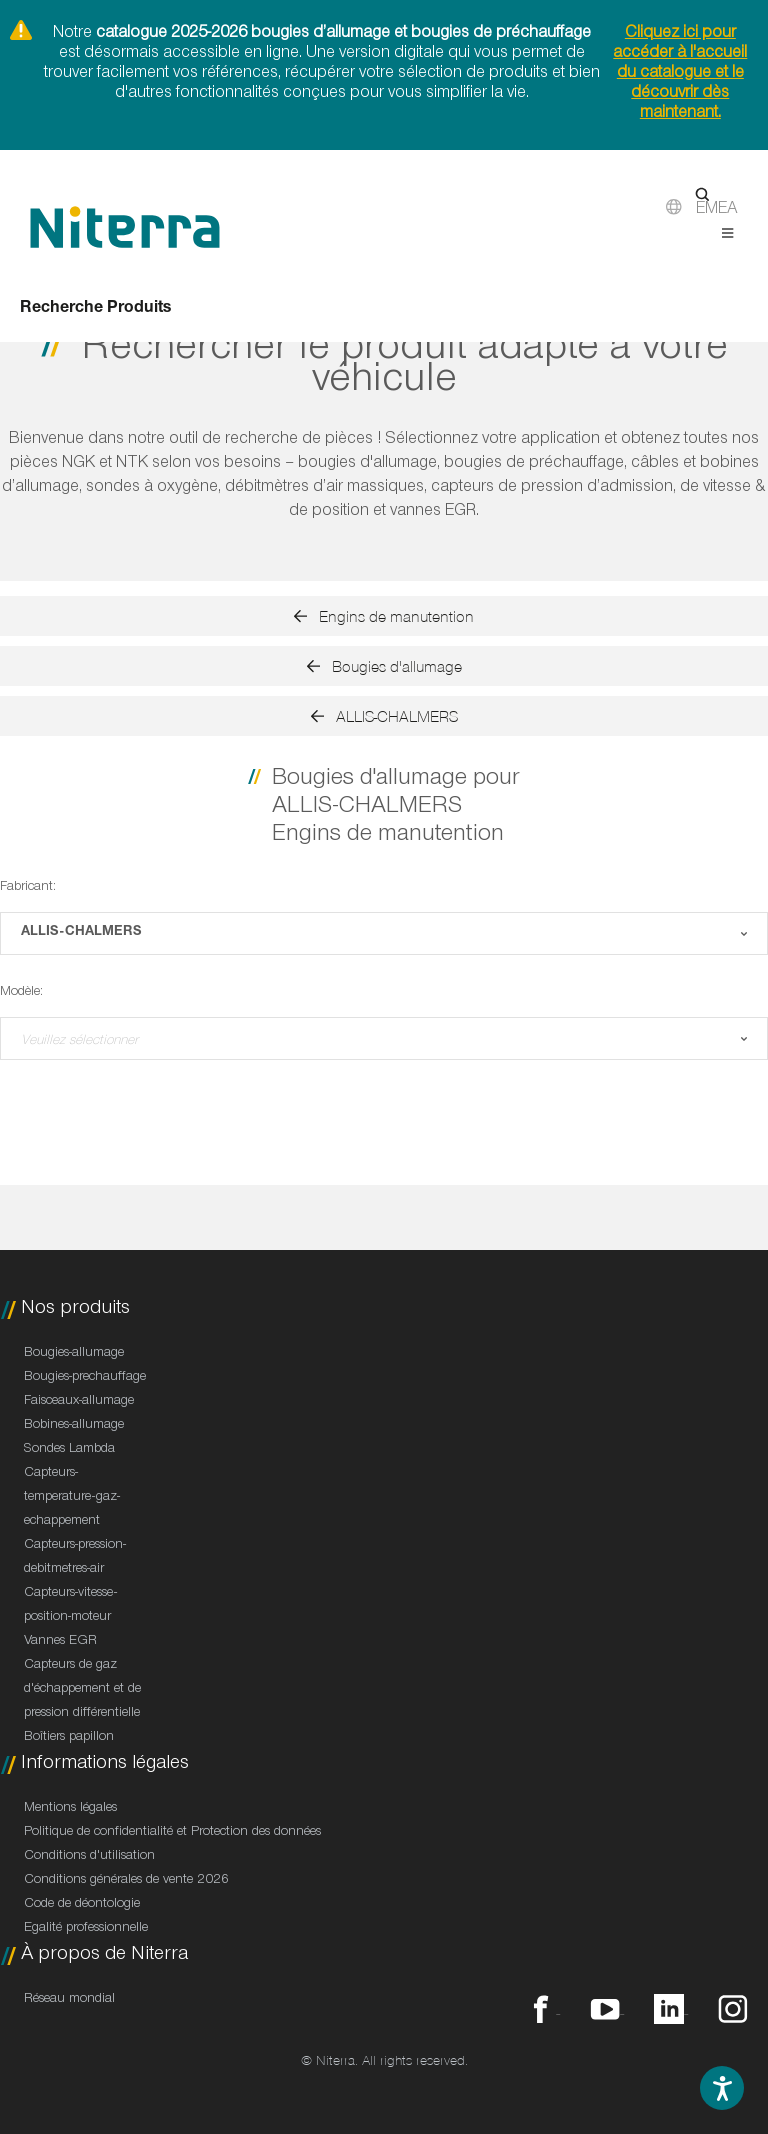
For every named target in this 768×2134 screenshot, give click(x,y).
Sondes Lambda (69, 1450)
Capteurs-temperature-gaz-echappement (72, 1498)
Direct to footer (0, 0)
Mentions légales (70, 1809)
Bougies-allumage (74, 1354)
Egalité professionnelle (86, 1929)
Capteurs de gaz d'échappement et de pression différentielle (82, 1690)
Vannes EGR (60, 1642)
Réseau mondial (69, 2000)
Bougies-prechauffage (85, 1378)
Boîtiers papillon (69, 1738)
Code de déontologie (82, 1905)
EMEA (717, 210)
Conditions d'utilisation (89, 1857)
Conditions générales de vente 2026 (126, 1881)
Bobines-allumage (74, 1426)
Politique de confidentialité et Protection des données (172, 1833)
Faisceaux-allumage (79, 1402)
